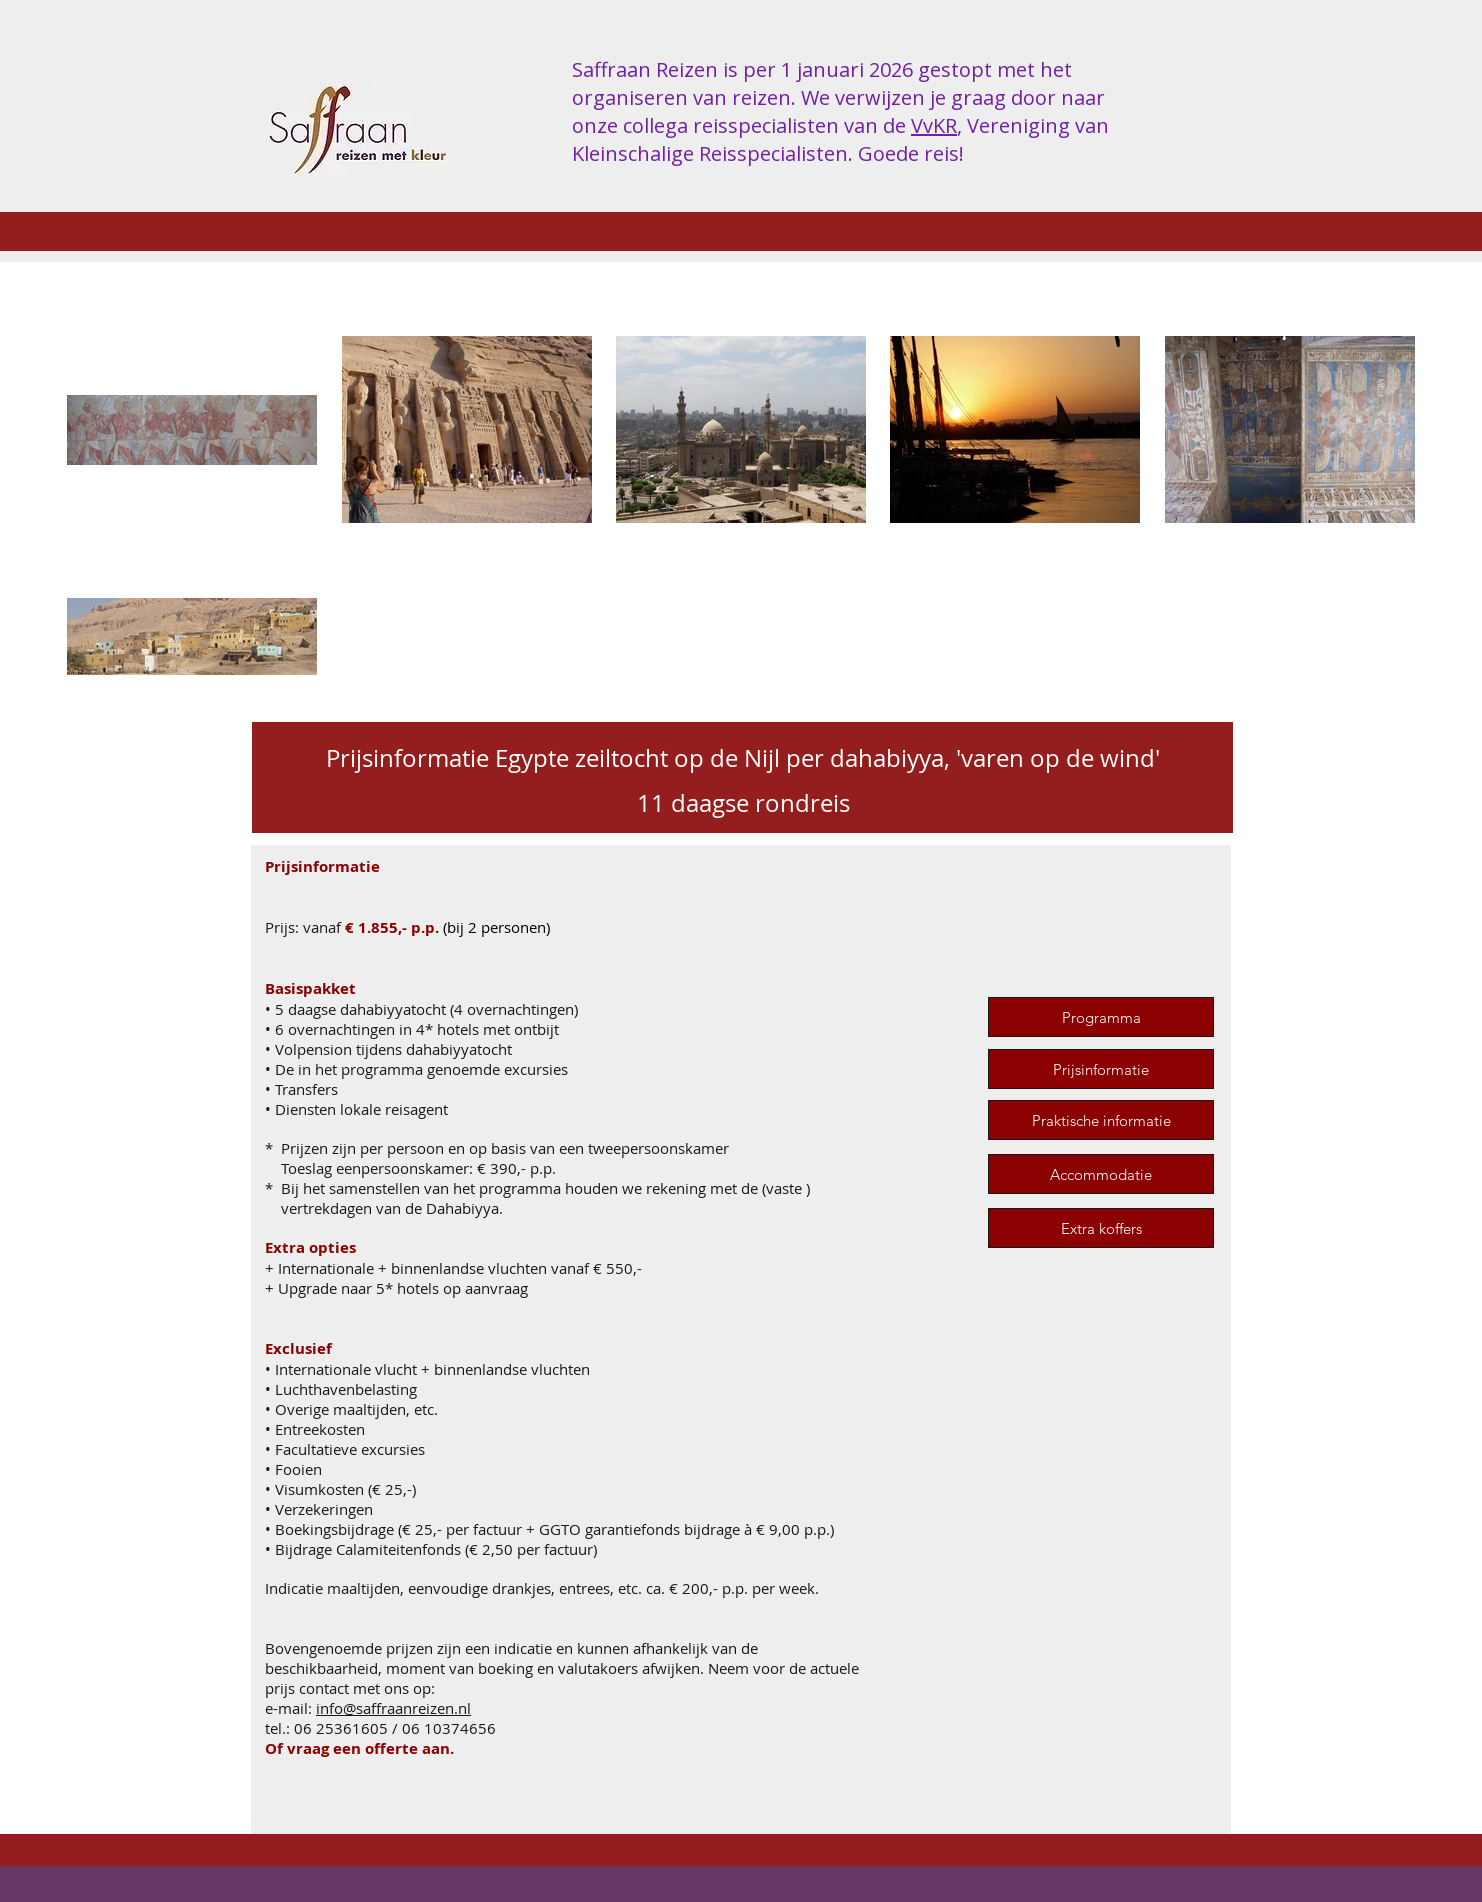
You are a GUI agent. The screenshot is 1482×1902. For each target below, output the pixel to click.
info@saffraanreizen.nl (393, 1708)
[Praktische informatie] (1101, 1120)
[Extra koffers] (1101, 1228)
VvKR (934, 125)
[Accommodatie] (1101, 1174)
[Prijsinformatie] (1101, 1069)
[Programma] (1101, 1017)
